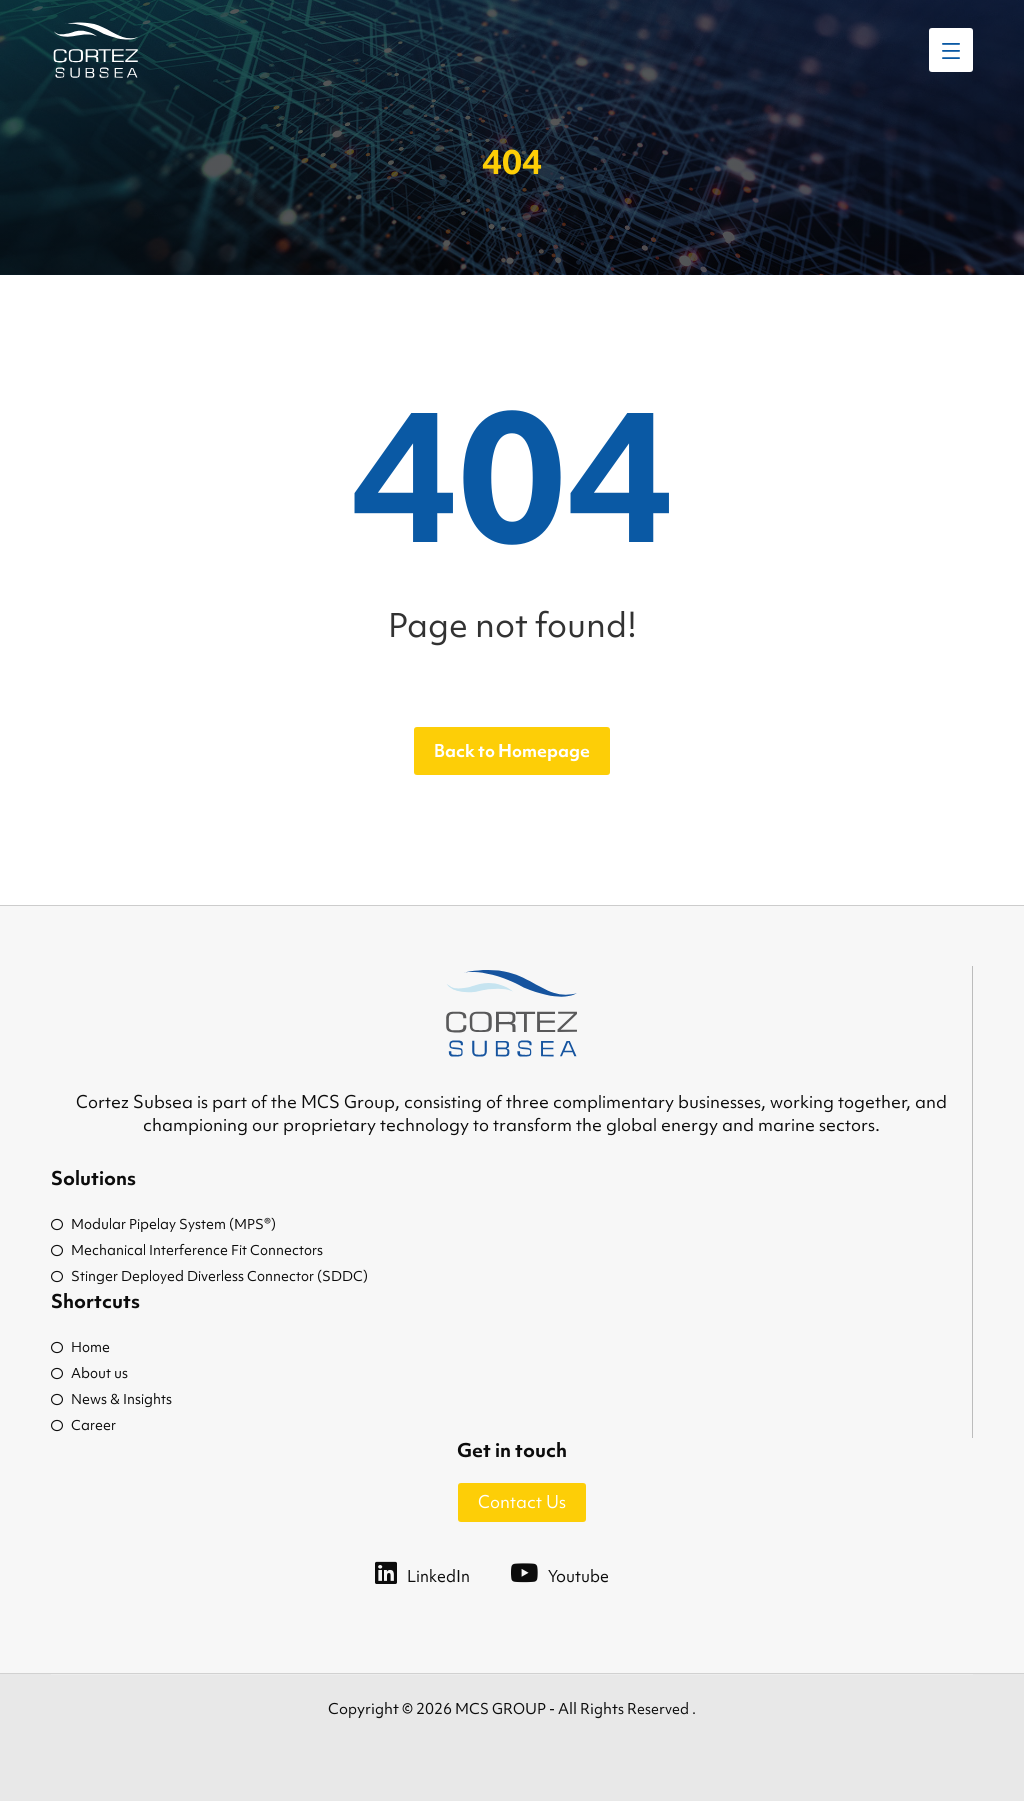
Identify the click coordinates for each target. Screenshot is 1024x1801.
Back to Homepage (512, 750)
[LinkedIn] (442, 1572)
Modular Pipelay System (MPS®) (163, 1224)
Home (80, 1347)
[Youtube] (579, 1572)
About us (89, 1373)
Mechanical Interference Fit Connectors (187, 1250)
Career (83, 1425)
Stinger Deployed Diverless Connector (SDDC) (209, 1276)
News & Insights (111, 1399)
